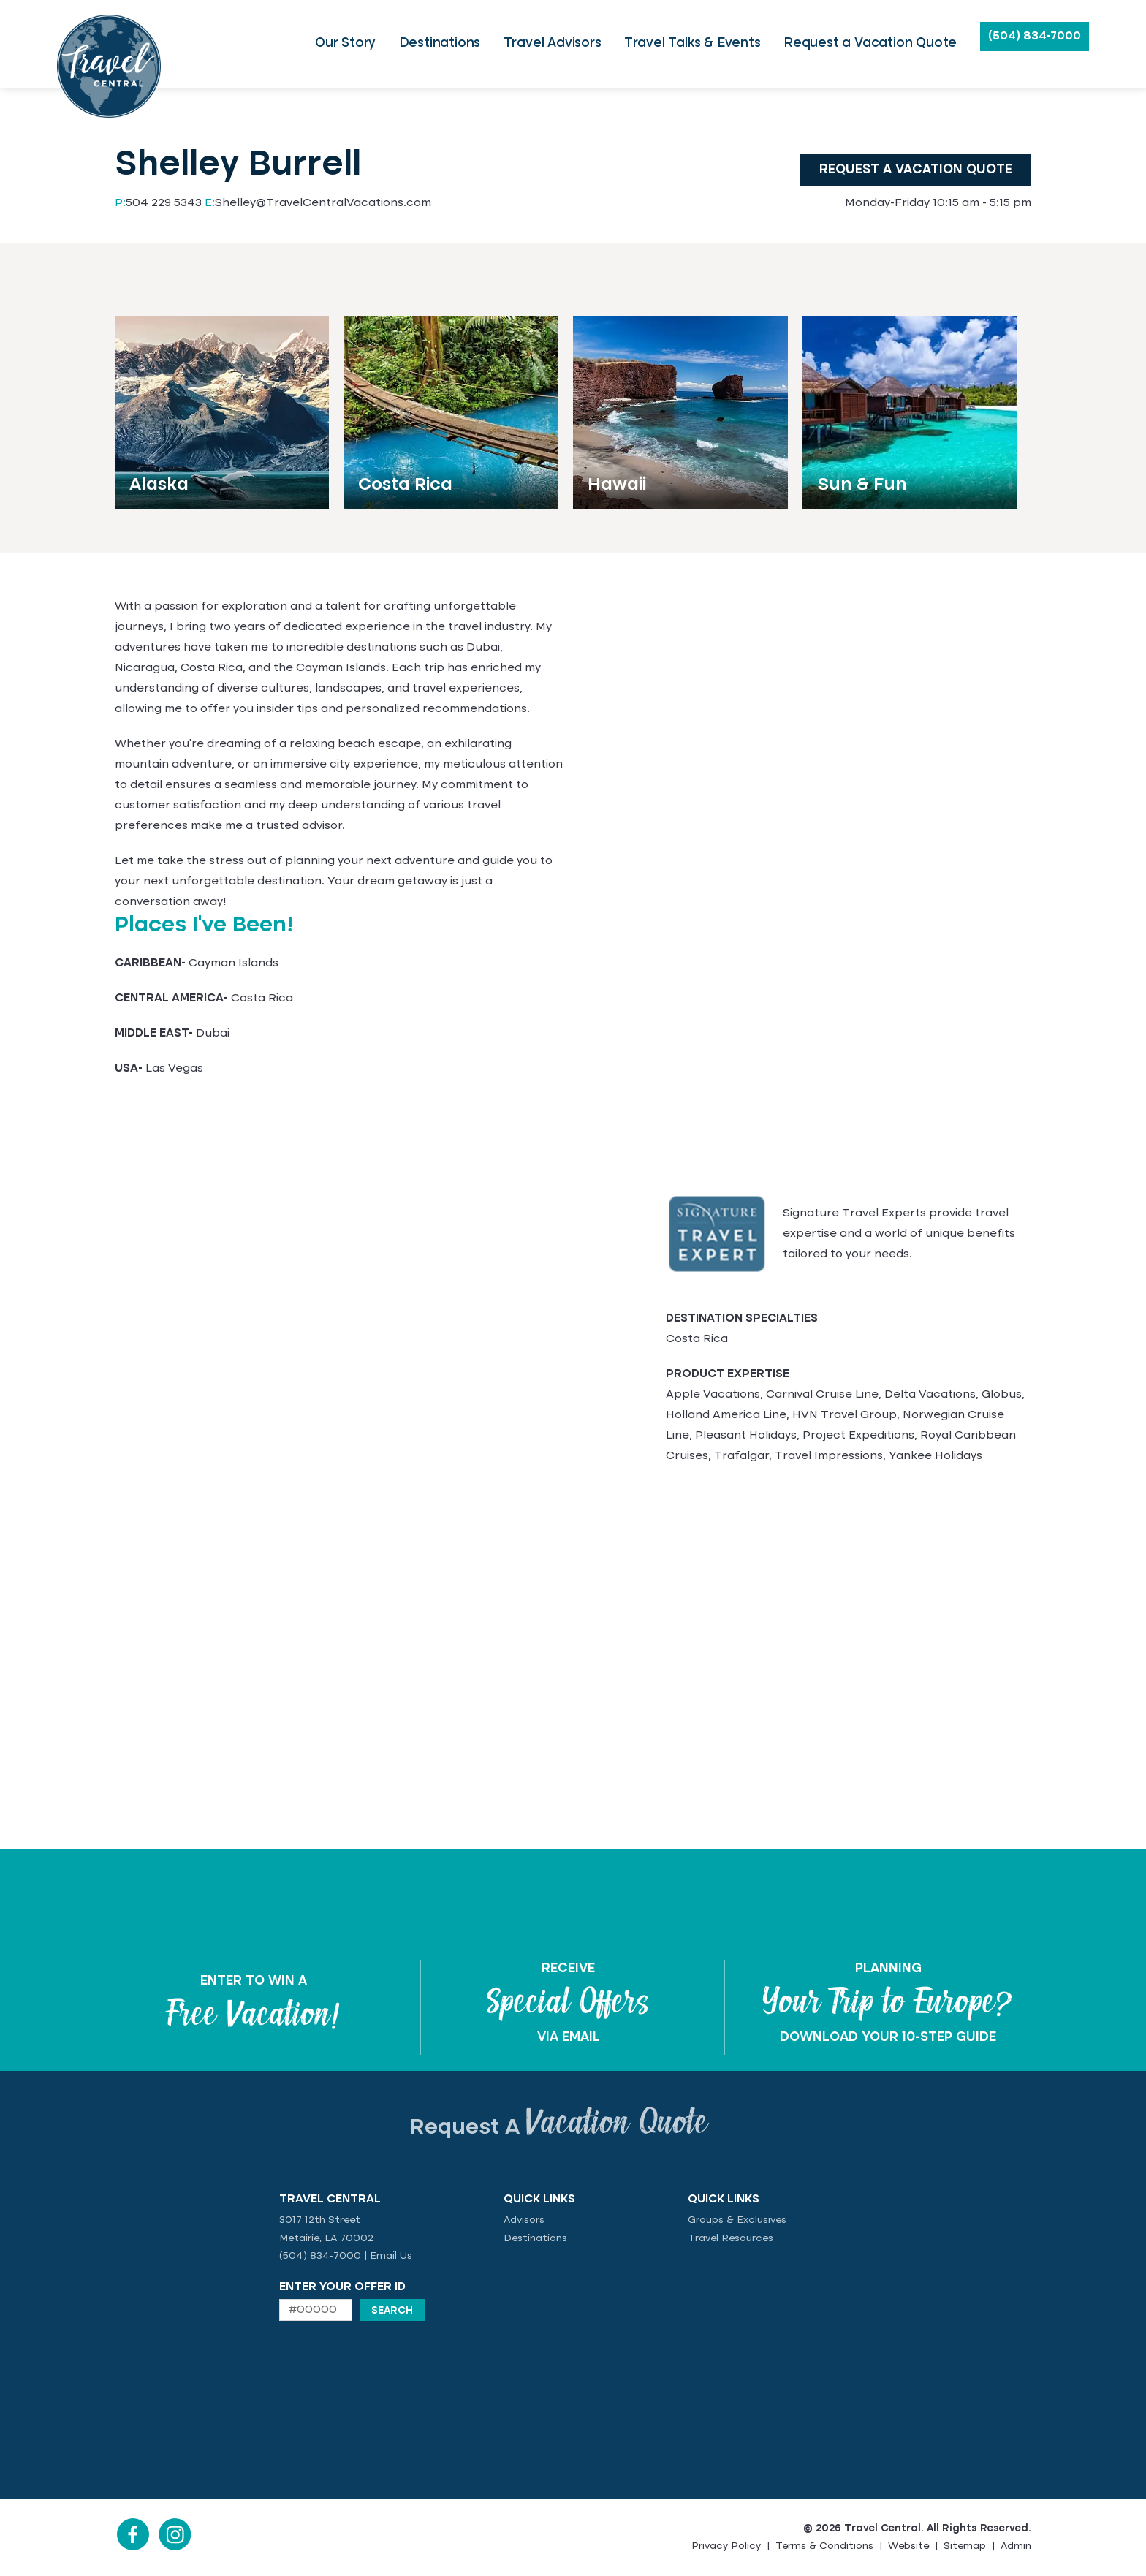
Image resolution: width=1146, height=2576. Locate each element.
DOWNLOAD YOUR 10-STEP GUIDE (888, 2037)
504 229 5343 (158, 203)
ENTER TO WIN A (253, 1981)
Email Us (391, 2256)
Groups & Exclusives (737, 2220)
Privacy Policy (726, 2546)
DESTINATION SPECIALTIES (742, 1319)
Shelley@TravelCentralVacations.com (318, 203)
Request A (559, 2128)
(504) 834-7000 (1034, 36)
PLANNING (888, 1968)
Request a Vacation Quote (915, 169)
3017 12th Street (319, 2220)
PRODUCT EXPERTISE (727, 1374)
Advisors (524, 2220)
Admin (1016, 2546)
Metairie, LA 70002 (326, 2238)
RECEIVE (568, 1968)
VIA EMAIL (568, 2037)
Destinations (535, 2238)
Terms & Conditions (824, 2546)
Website (908, 2546)
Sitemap (965, 2546)
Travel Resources (730, 2238)
